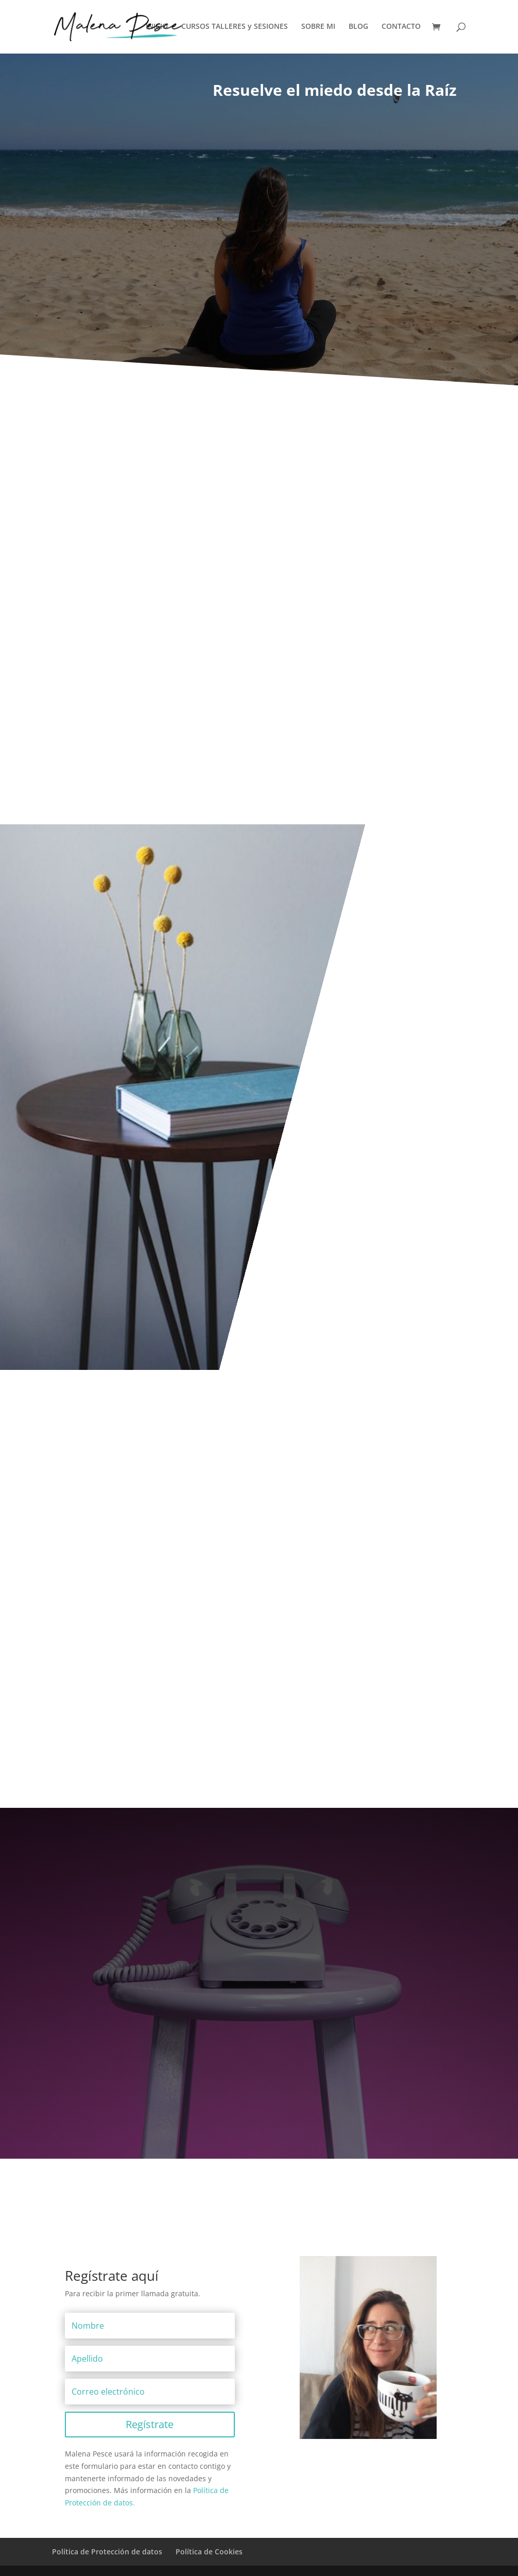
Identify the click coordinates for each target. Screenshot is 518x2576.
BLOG (358, 28)
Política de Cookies (209, 2551)
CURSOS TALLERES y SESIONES (234, 28)
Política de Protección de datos (107, 2551)
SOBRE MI (318, 28)
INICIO (157, 28)
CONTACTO (401, 28)
